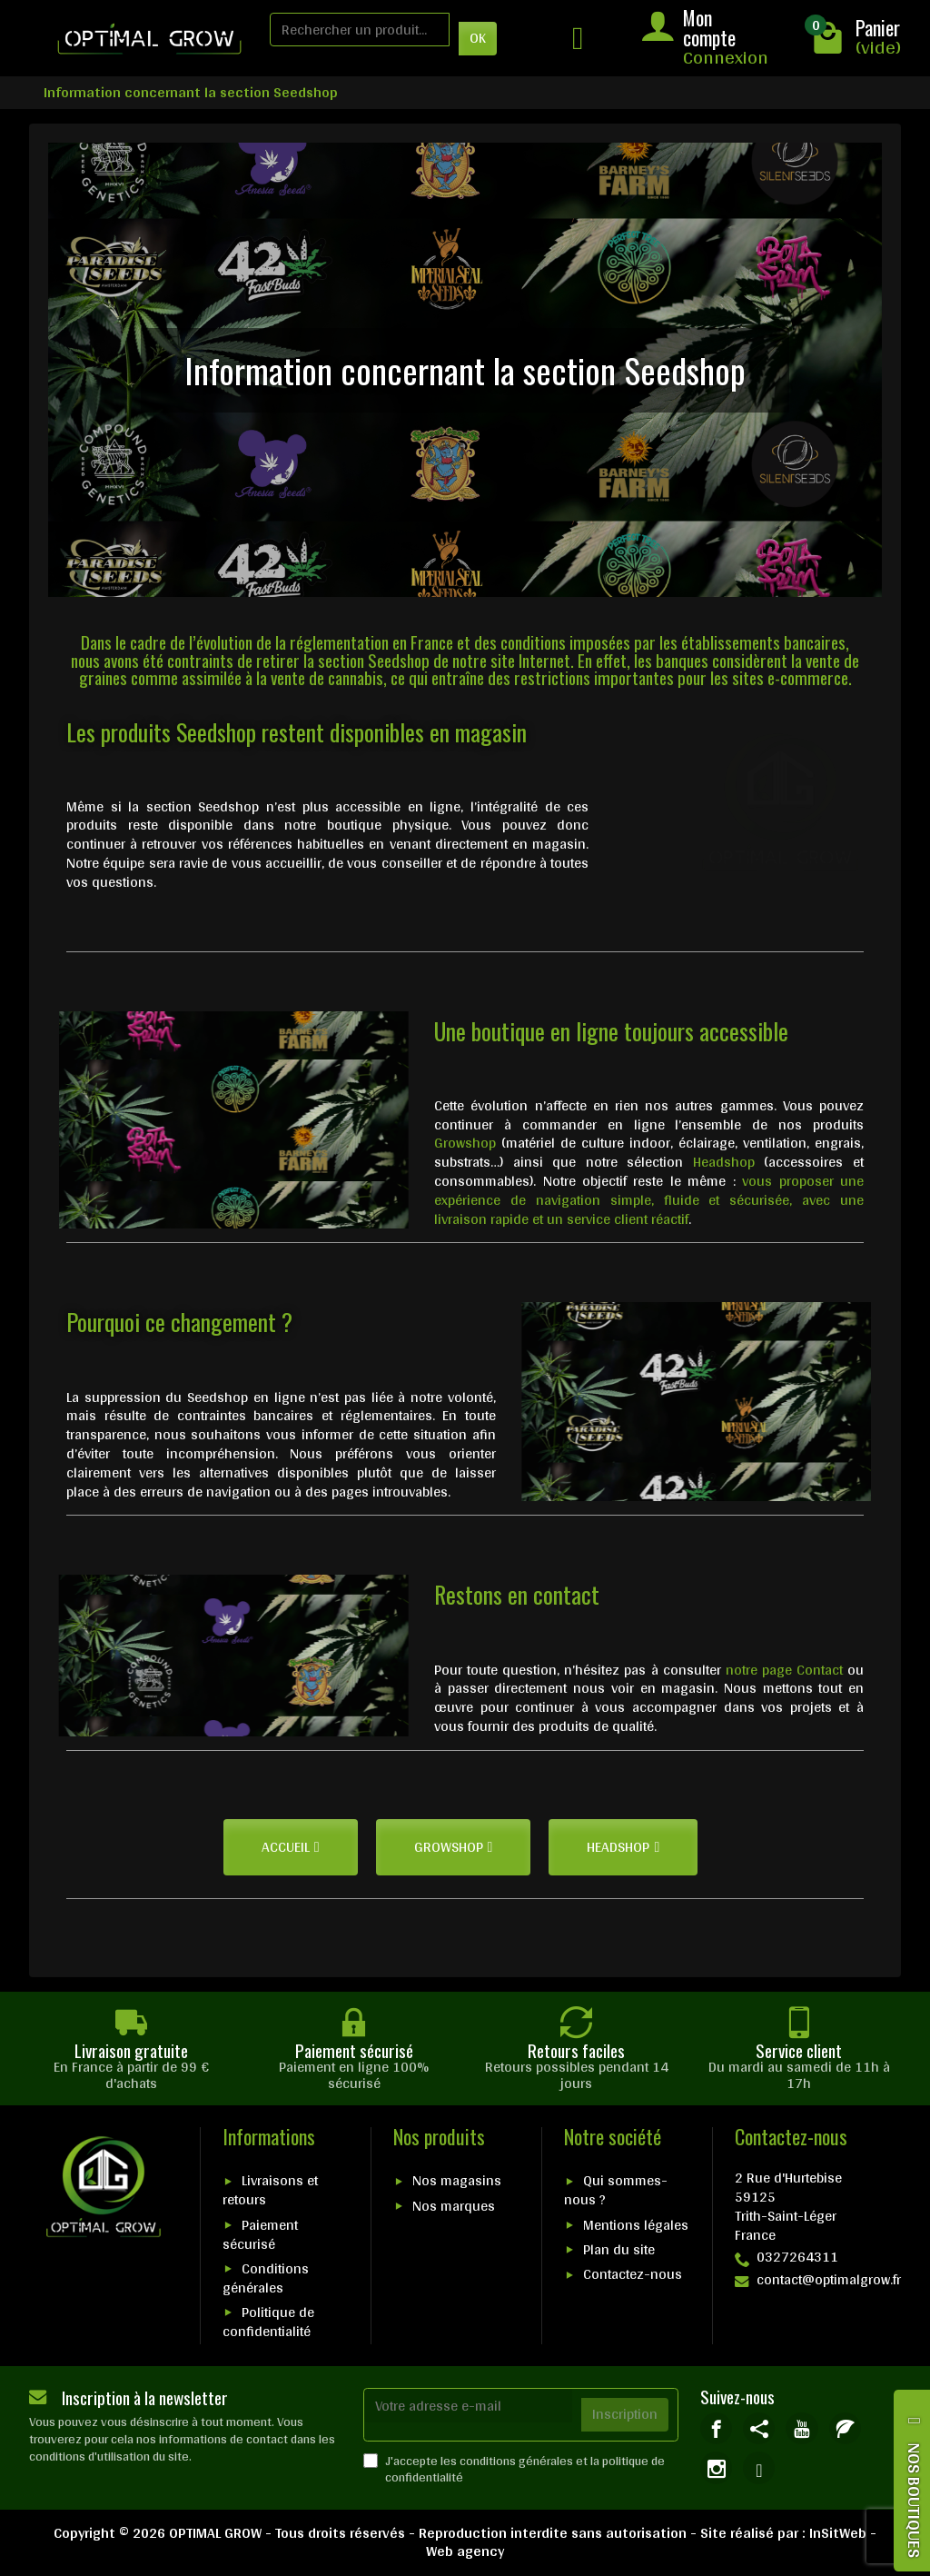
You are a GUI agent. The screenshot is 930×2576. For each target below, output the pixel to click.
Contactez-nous (632, 2274)
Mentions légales (635, 2225)
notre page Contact (784, 1669)
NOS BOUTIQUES (914, 2500)
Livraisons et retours (270, 2190)
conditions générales (516, 2460)
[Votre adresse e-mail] (468, 2405)
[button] (290, 1847)
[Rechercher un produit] (360, 29)
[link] (716, 2428)
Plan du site (619, 2249)
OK (478, 38)
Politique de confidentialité (268, 2321)
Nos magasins (456, 2180)
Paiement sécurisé (260, 2234)
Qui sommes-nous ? (616, 2190)
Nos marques (453, 2206)
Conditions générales (266, 2278)
